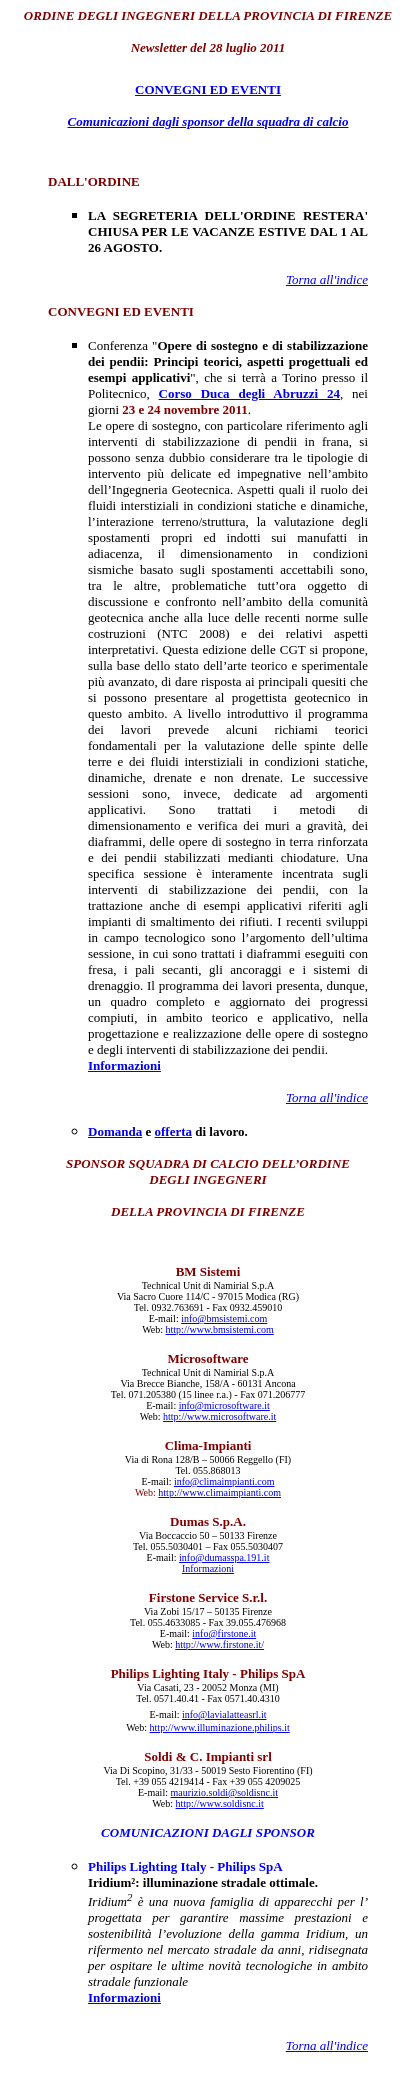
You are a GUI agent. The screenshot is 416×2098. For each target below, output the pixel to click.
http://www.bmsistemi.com (220, 1329)
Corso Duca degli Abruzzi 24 (249, 393)
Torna (327, 2045)
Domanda (115, 1131)
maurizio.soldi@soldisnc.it (224, 1792)
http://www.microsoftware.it (219, 1416)
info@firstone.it (224, 1633)
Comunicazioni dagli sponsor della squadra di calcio (208, 121)
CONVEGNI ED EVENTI (208, 89)
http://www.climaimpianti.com (219, 1492)
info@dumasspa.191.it (224, 1557)
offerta (173, 1131)
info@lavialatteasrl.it (224, 1714)
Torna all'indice (327, 279)
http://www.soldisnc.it (220, 1803)
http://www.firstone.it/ (219, 1644)
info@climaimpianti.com (224, 1481)
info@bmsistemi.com (224, 1318)
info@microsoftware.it (224, 1405)
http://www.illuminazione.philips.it (220, 1727)
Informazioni (124, 1065)
